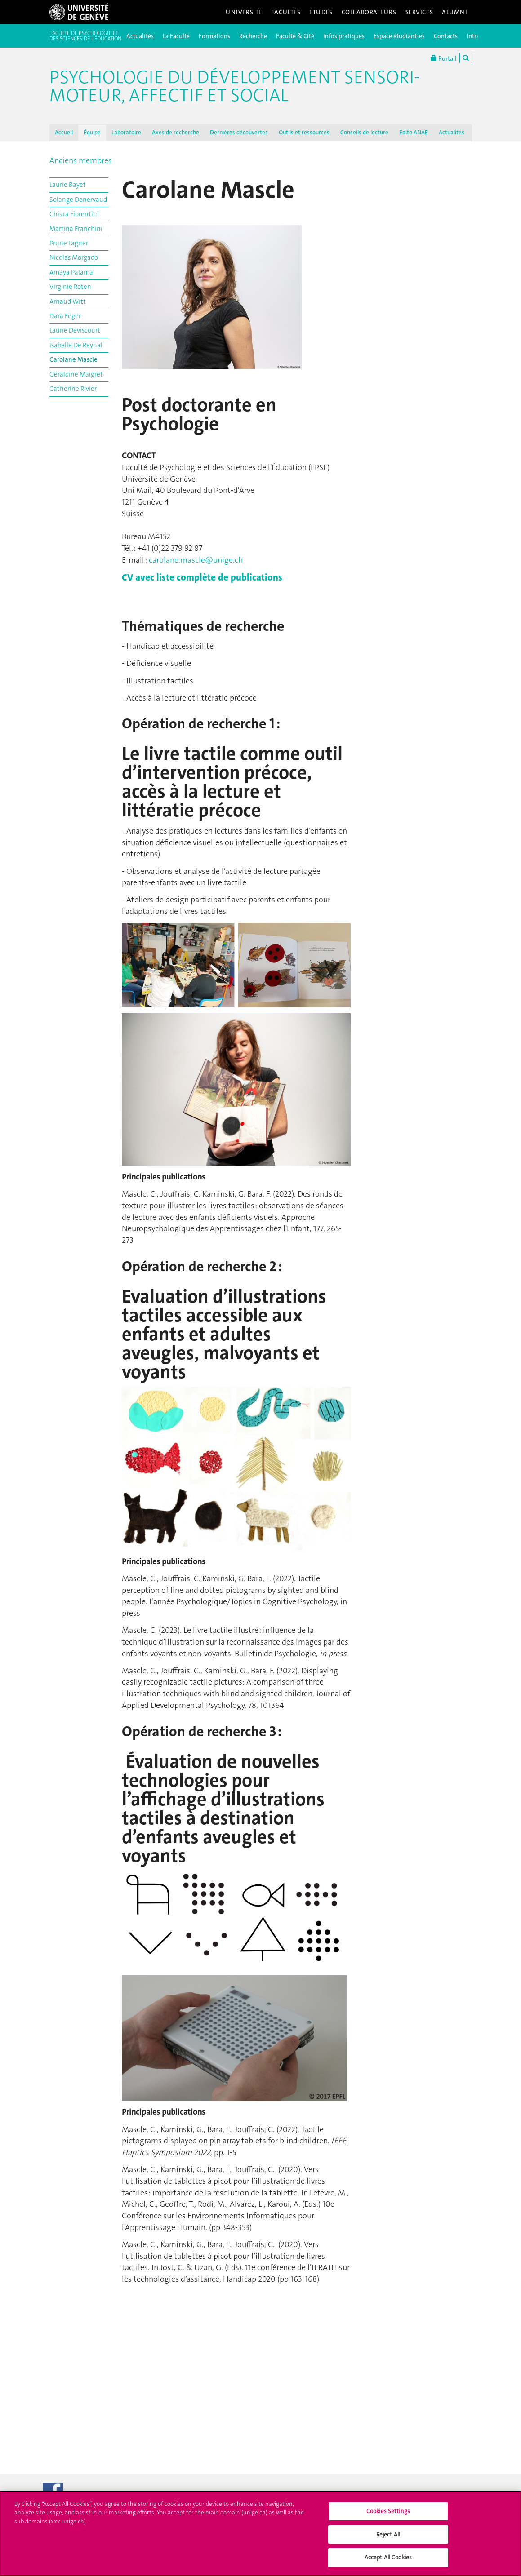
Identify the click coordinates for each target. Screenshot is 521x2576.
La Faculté (176, 36)
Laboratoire (126, 132)
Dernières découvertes (239, 132)
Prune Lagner (68, 243)
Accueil (64, 132)
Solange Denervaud (78, 199)
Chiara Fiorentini (74, 213)
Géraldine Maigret (76, 374)
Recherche (253, 36)
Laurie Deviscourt (74, 330)
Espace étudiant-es (399, 36)
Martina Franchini (75, 228)
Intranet (478, 36)
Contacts (446, 36)
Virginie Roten (70, 286)
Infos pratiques (344, 36)
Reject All (388, 2538)
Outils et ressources (304, 132)
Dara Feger (65, 315)
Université (244, 12)
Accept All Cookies (388, 2562)
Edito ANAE (413, 132)
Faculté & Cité (295, 36)
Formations (214, 36)
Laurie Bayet (67, 184)
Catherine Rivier (73, 388)
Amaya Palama (71, 272)
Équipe (92, 132)
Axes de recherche (175, 132)
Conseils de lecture (364, 132)
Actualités (140, 36)
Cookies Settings (388, 2515)
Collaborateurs (369, 12)
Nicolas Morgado (73, 257)
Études (320, 12)
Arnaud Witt (67, 301)
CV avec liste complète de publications (202, 577)
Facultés (286, 12)
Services (419, 12)
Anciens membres (80, 160)
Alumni (454, 12)
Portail (444, 57)
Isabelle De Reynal (75, 345)
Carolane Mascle (73, 359)
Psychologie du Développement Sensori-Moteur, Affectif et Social (234, 86)
